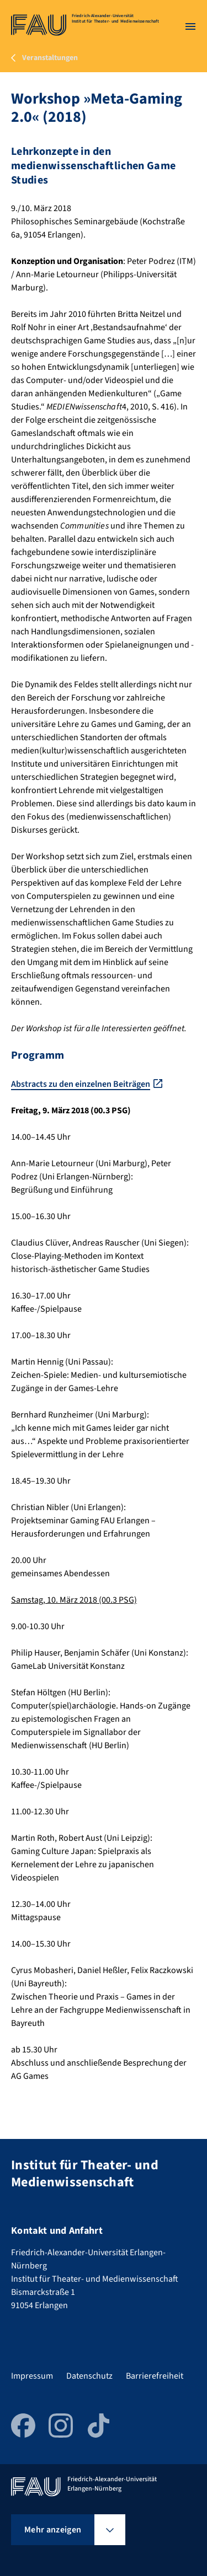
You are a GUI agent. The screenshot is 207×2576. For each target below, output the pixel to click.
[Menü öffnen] (190, 26)
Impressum (32, 2376)
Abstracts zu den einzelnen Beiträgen (80, 1084)
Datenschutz (89, 2376)
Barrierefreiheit (154, 2376)
